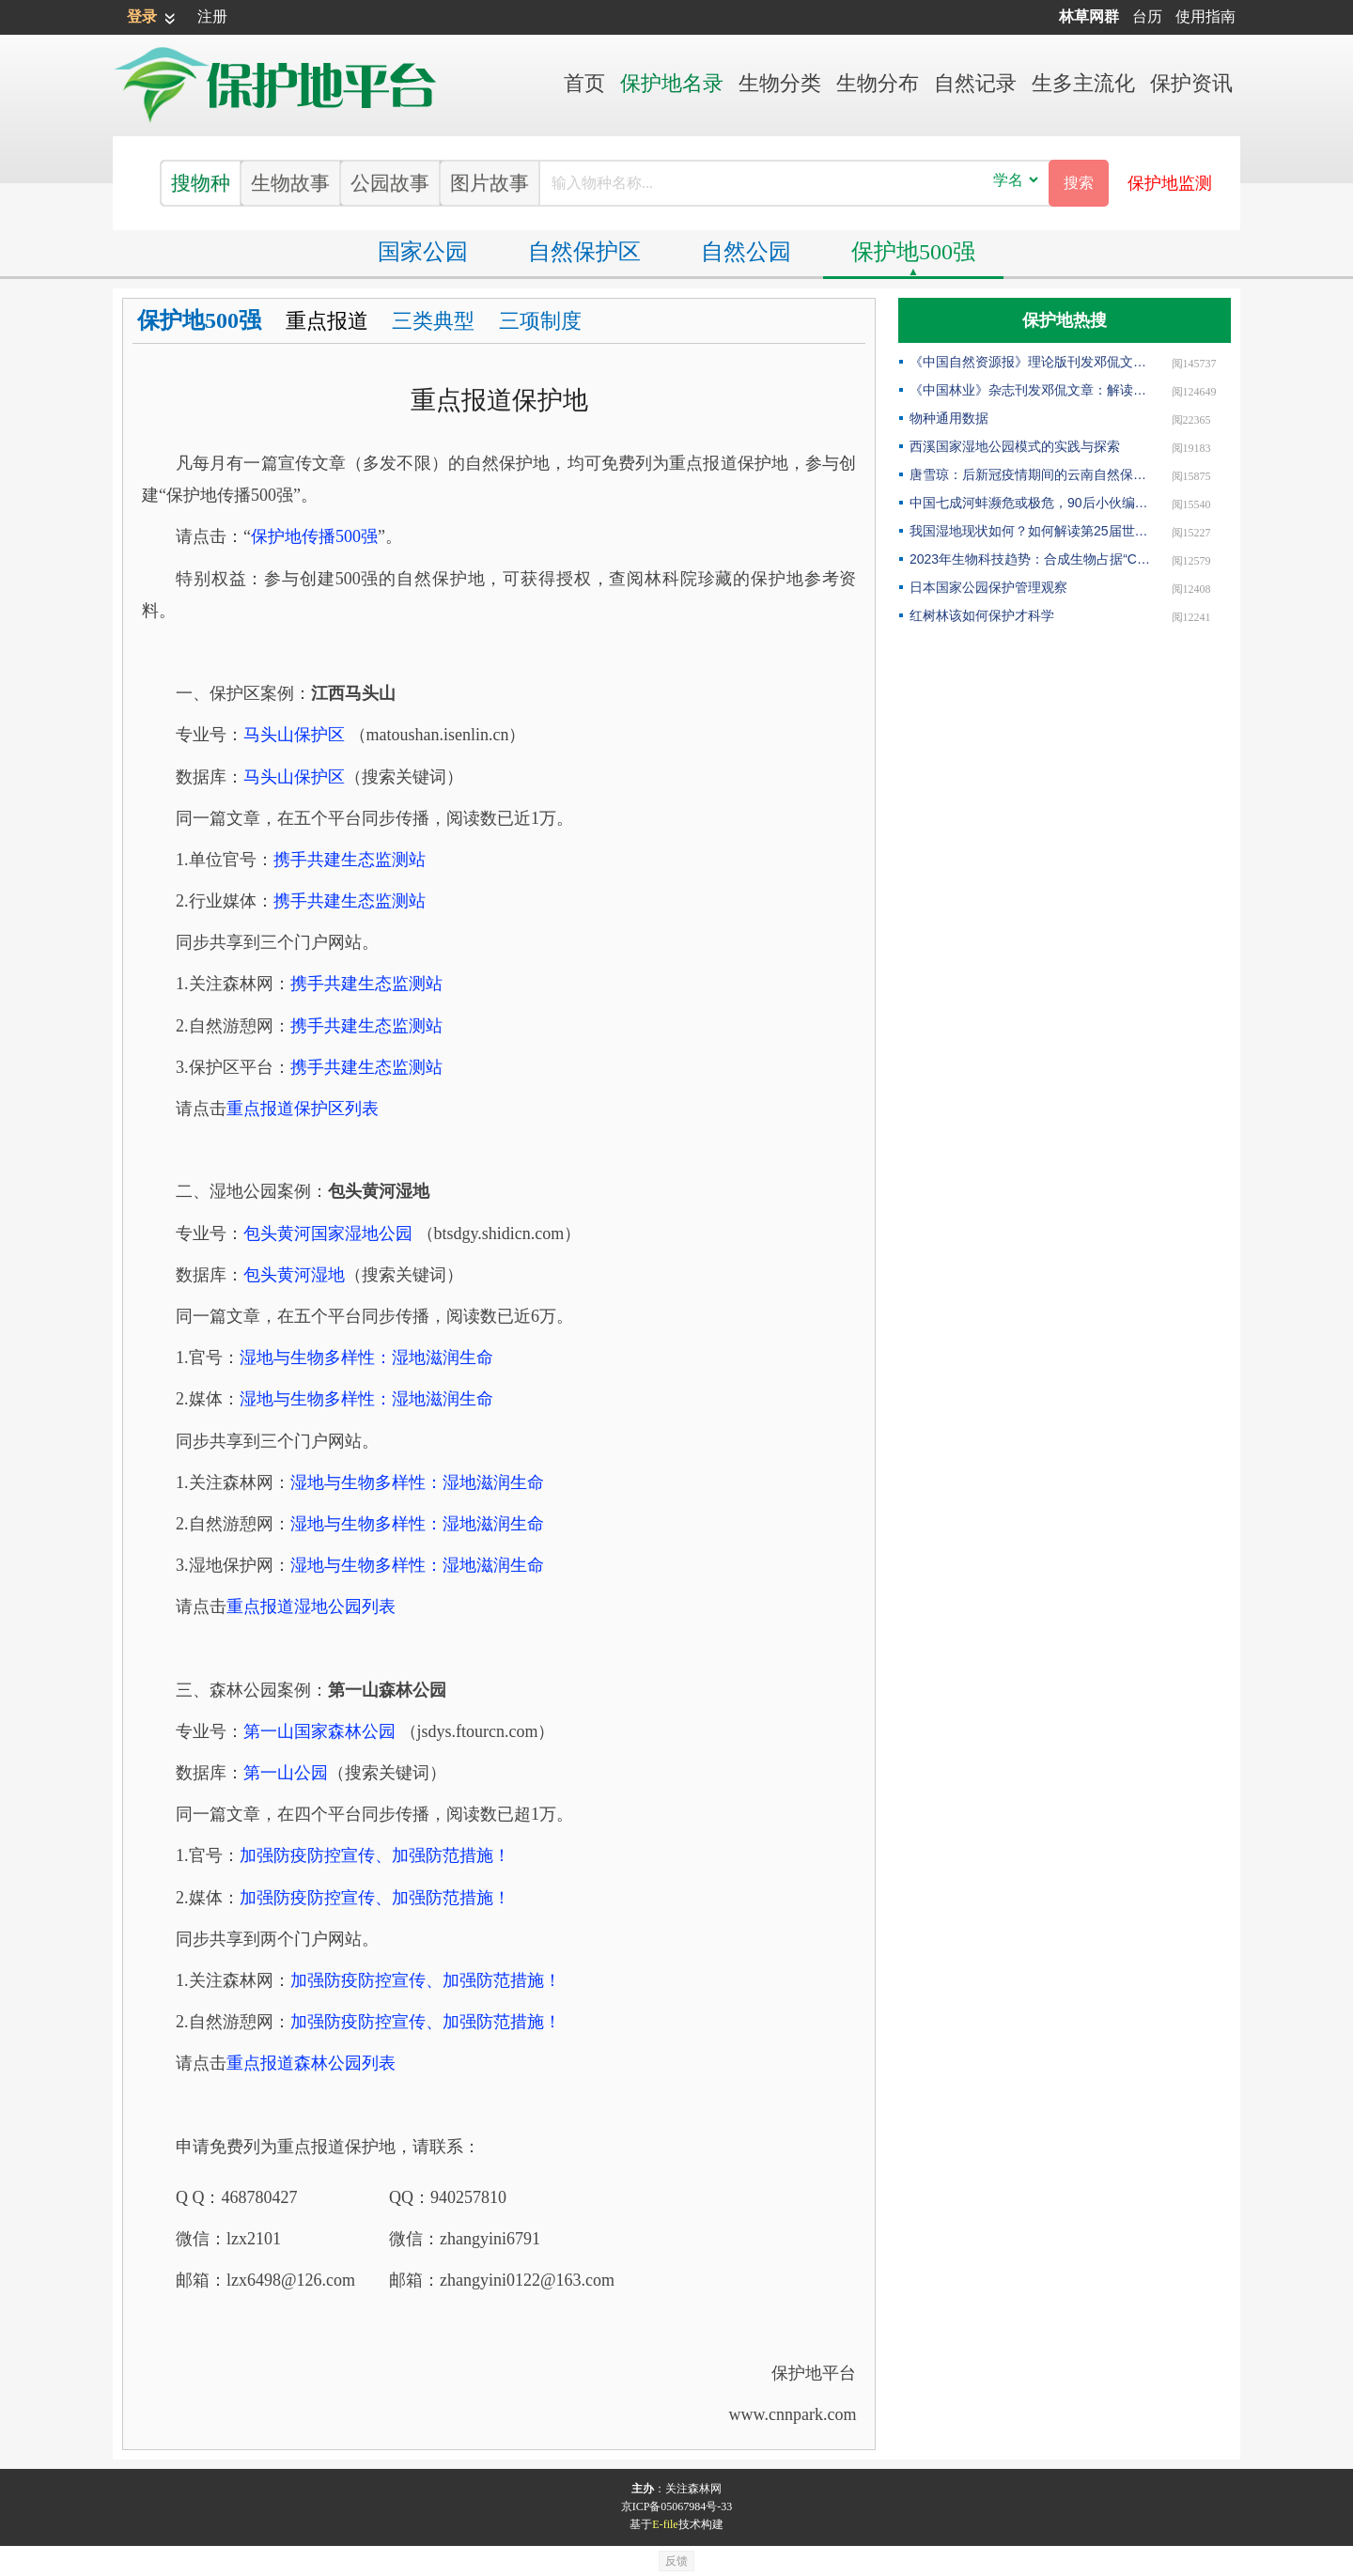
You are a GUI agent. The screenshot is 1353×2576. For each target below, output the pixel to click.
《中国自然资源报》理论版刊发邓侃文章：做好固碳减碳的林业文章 (1030, 361)
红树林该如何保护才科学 (982, 615)
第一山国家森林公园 (319, 1731)
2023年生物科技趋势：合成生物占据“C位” (1030, 558)
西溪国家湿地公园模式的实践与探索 (1015, 446)
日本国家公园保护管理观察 (988, 587)
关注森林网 (693, 2488)
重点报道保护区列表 (302, 1108)
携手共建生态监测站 (349, 859)
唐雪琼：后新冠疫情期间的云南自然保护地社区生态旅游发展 (1030, 474)
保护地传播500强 (314, 536)
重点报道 (327, 321)
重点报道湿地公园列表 (311, 1606)
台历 (1147, 16)
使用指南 (1205, 16)
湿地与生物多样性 (366, 1357)
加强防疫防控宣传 (375, 1855)
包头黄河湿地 (294, 1274)
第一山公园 (285, 1772)
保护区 (584, 252)
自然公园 (746, 252)
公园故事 (389, 183)
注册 (212, 16)
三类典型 (433, 321)
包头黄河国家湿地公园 (327, 1233)
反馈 (676, 2561)
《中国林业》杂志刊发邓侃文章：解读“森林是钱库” (1030, 389)
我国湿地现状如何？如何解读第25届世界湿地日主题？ (1030, 530)
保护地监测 (1170, 183)
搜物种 (200, 183)
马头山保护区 (294, 734)
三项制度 (540, 321)
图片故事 (489, 183)
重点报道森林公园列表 (311, 2063)
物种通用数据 (949, 418)
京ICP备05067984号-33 (677, 2506)
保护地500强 (913, 252)
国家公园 (423, 252)
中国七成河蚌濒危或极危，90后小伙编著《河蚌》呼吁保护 (1030, 502)
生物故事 (290, 183)
